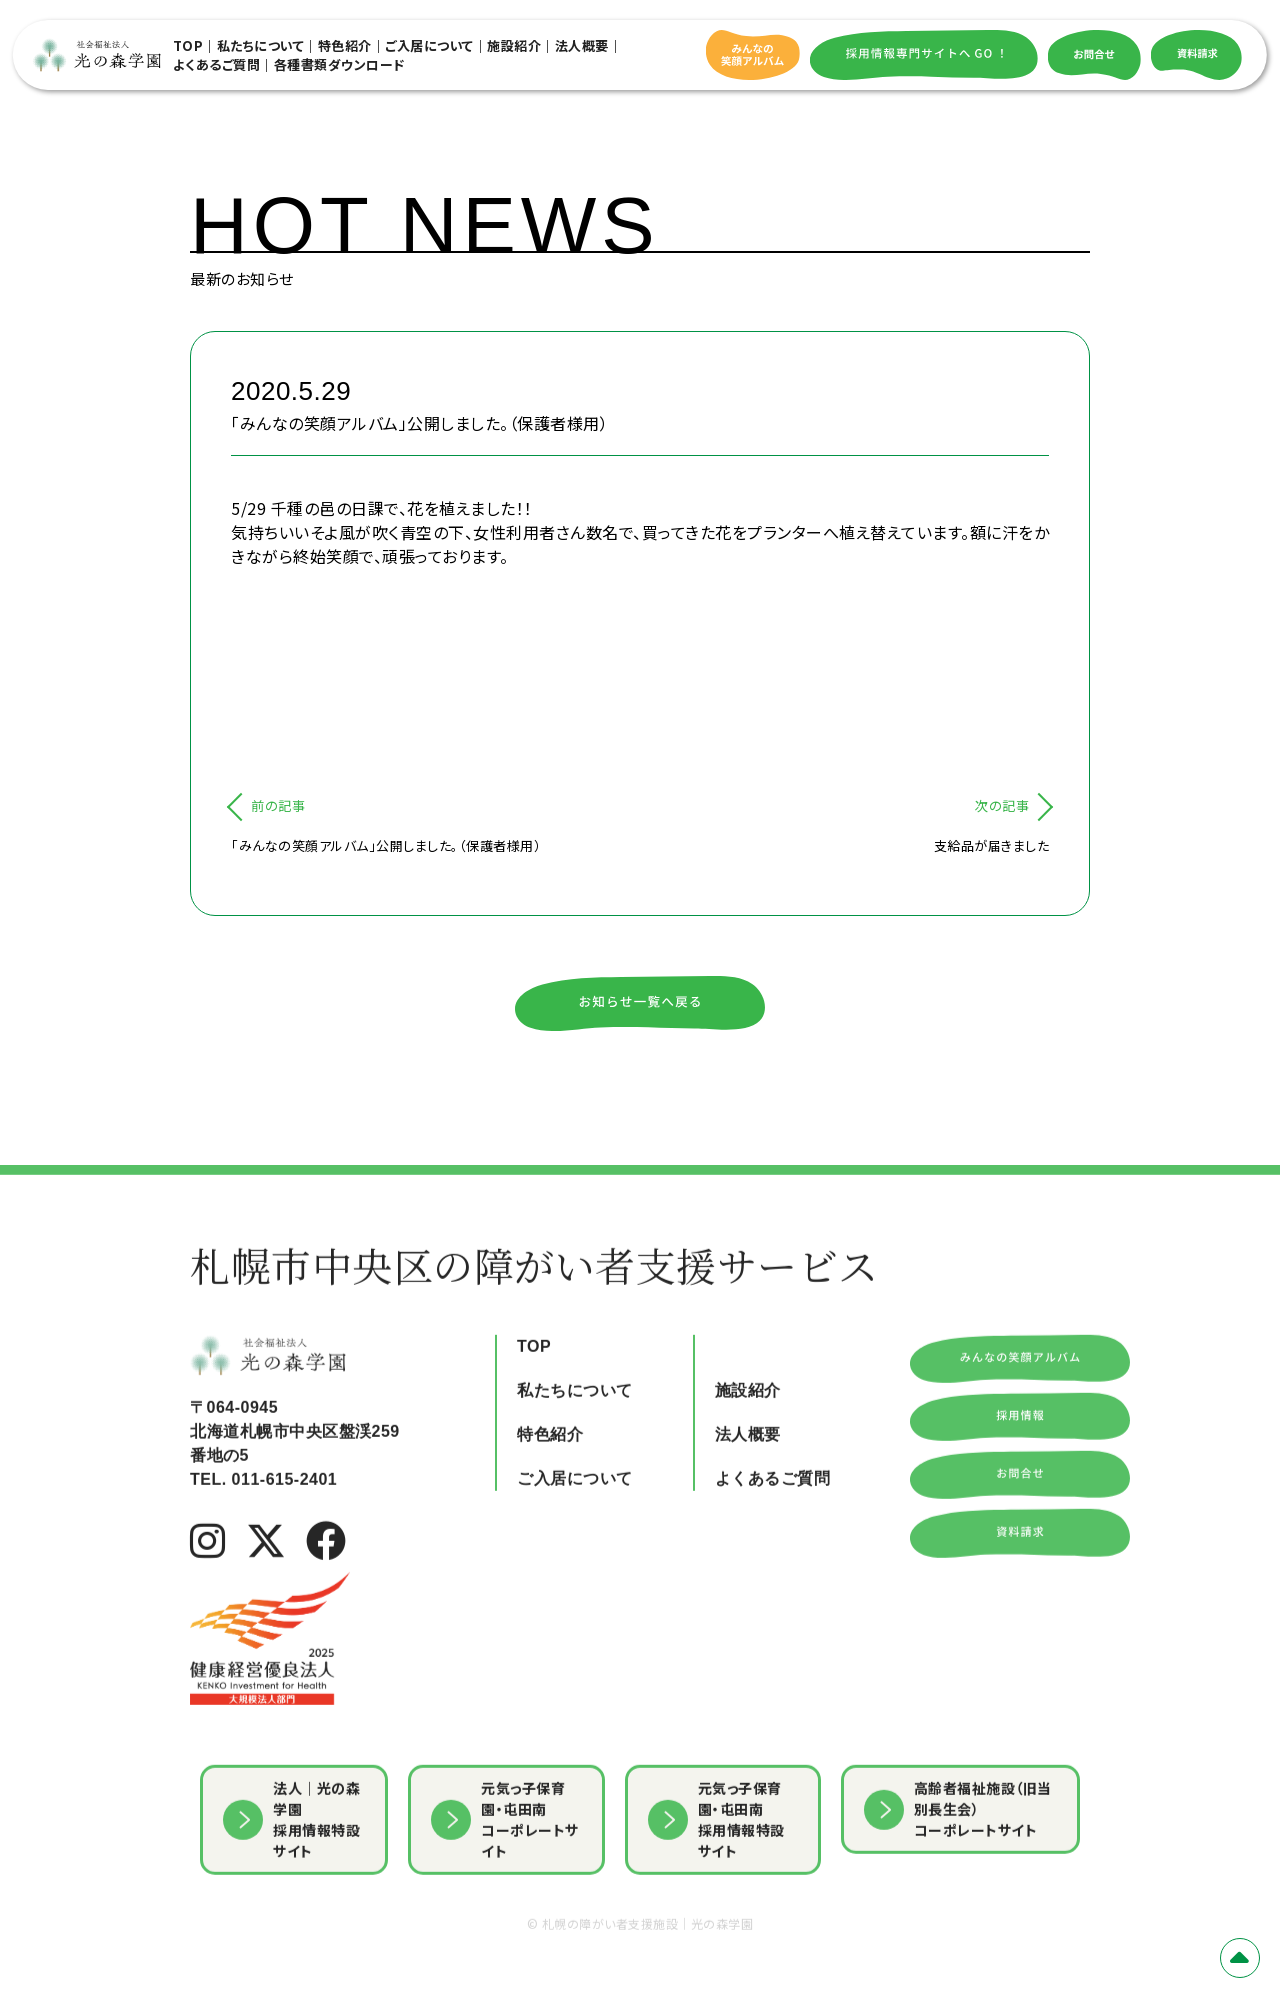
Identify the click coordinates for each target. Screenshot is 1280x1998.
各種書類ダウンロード (339, 64)
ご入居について (429, 45)
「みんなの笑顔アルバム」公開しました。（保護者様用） (386, 845)
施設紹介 (514, 45)
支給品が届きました (992, 845)
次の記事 (1002, 805)
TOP (188, 45)
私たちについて (261, 45)
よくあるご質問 (217, 64)
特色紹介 (345, 45)
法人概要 (582, 45)
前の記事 (278, 805)
